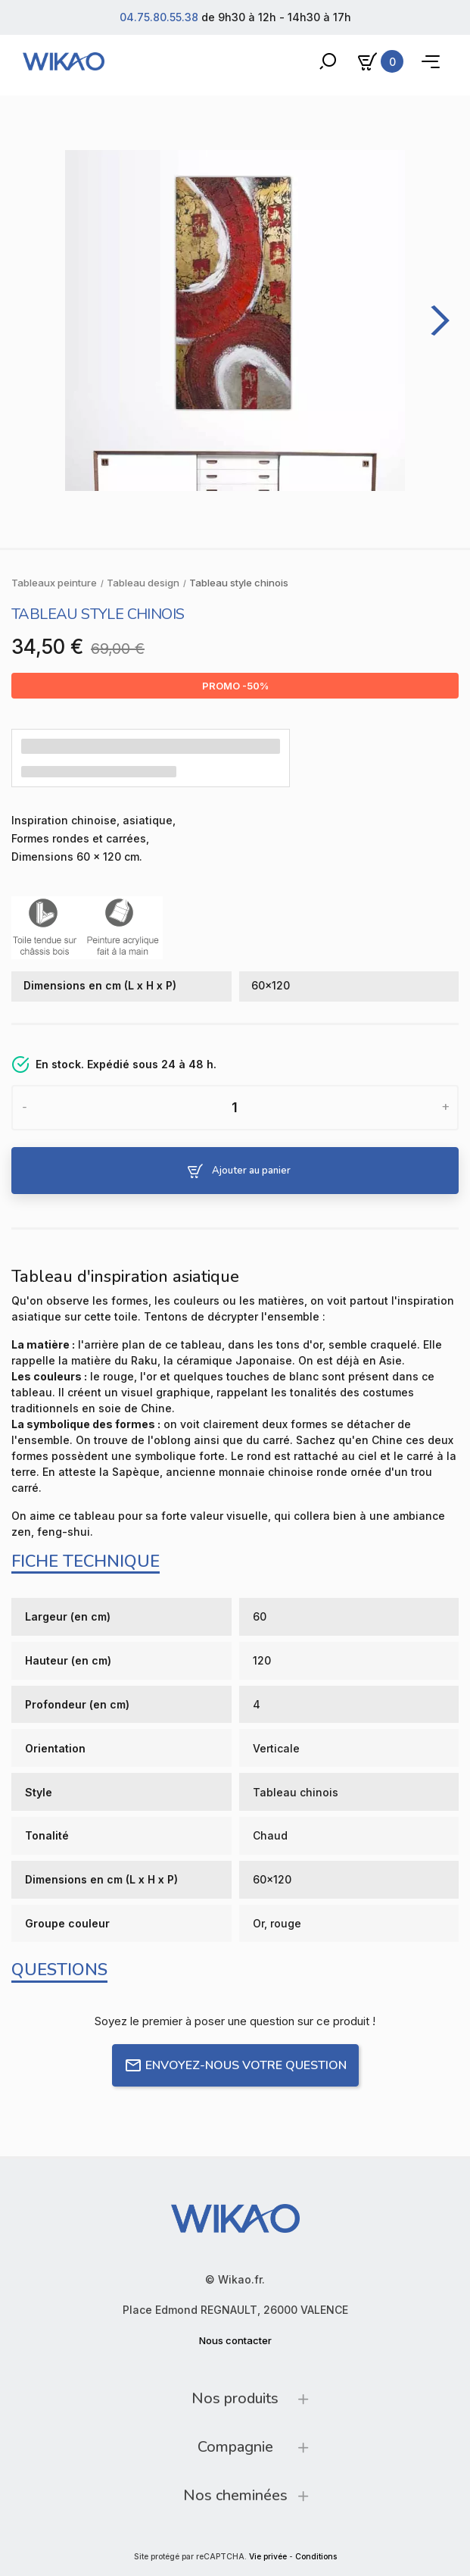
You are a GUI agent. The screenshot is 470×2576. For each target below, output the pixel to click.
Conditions (316, 2557)
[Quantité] (234, 1107)
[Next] (435, 320)
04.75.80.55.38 (159, 17)
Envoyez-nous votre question (235, 2065)
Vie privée (268, 2557)
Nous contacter (235, 2340)
